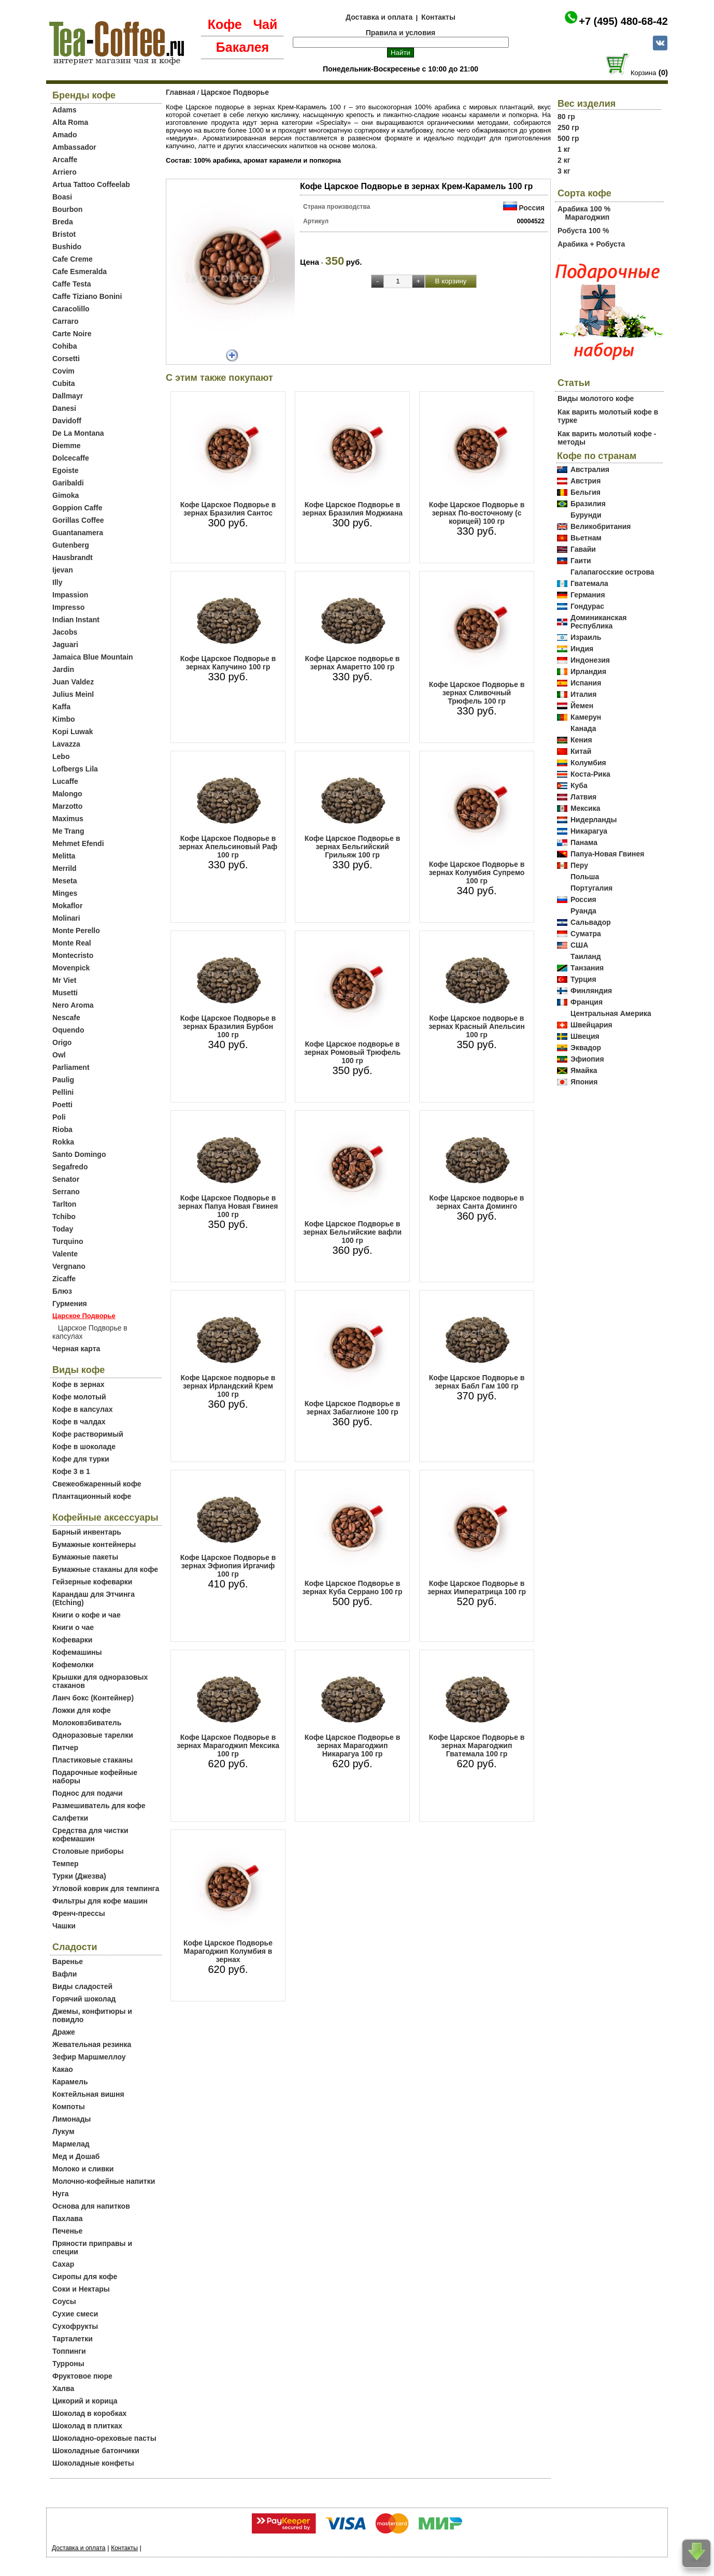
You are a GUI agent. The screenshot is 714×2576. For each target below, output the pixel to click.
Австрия (585, 481)
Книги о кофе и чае (86, 1615)
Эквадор (585, 1047)
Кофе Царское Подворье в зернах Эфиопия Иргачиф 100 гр (228, 1565)
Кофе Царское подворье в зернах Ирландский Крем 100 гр (228, 1385)
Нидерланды (593, 819)
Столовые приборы (88, 1851)
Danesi (64, 408)
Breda (62, 222)
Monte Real (71, 943)
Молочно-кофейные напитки (103, 2181)
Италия (583, 694)
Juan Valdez (73, 682)
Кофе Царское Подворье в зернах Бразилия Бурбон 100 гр (228, 1026)
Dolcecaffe (70, 458)
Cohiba (64, 346)
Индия (581, 649)
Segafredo (70, 1167)
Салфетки (70, 1818)
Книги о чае (73, 1627)
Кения (581, 740)
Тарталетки (72, 2339)
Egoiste (65, 470)
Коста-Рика (590, 774)
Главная (180, 92)
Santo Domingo (79, 1154)
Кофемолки (73, 1665)
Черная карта (76, 1348)
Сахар (63, 2264)
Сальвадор (590, 922)
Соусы (64, 2301)
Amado (64, 135)
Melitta (63, 856)
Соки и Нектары (81, 2289)
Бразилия (588, 503)
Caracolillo (71, 309)
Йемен (581, 706)
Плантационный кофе (91, 1496)
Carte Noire (71, 334)
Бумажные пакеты (85, 1557)
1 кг (564, 149)
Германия (587, 595)
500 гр (568, 138)
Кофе (225, 24)
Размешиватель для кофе (98, 1805)
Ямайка (583, 1070)
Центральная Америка (610, 1013)
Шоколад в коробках (89, 2413)
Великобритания (600, 526)
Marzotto (67, 806)
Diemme (66, 445)
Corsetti (66, 358)
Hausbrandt (72, 557)
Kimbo (63, 719)
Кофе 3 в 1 (71, 1471)
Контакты (438, 17)
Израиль (585, 637)
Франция (586, 1002)
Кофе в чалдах (79, 1422)
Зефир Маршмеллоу (89, 2057)
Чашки (64, 1926)
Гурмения (69, 1303)
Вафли (64, 1974)
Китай (580, 751)
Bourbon (67, 209)
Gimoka (65, 495)
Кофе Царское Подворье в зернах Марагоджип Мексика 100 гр (228, 1745)
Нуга (60, 2193)
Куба (579, 785)
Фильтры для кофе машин (100, 1901)
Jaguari (65, 644)
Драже (63, 2032)
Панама (583, 842)
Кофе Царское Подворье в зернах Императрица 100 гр (476, 1587)
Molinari (66, 918)
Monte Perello (76, 930)
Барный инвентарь (86, 1532)
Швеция (584, 1036)
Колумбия (588, 763)
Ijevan (62, 570)
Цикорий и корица (84, 2401)
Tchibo (64, 1216)
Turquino (67, 1241)
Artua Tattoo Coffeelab (91, 184)
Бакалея (242, 47)
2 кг (564, 160)
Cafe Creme (72, 259)
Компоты (68, 2106)
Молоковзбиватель (86, 1723)
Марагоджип (587, 217)
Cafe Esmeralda (79, 271)
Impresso (68, 607)
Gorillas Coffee (78, 520)
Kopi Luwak (72, 731)
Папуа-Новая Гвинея (607, 854)
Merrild (64, 868)
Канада (583, 728)
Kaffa (61, 707)
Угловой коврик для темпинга (105, 1888)
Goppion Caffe (77, 508)
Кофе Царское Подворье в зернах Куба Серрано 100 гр (353, 1587)
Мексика (585, 808)
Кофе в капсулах (82, 1409)
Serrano (66, 1191)
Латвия (583, 797)
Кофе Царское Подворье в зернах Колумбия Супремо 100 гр (477, 872)
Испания (585, 683)
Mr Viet (64, 980)
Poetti (62, 1104)
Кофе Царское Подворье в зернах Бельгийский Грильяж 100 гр (353, 846)
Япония (583, 1082)
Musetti (65, 993)
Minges (64, 893)
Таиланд (585, 956)
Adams (64, 110)
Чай (265, 24)
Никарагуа (588, 831)
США (579, 945)
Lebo (60, 756)
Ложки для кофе (81, 1710)
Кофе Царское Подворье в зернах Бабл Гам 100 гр (477, 1381)
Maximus (67, 818)
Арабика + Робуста (591, 244)
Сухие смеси (75, 2314)
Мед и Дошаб (76, 2156)
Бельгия (585, 492)
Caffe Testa (71, 284)
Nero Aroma (73, 1005)
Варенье (67, 1961)
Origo (62, 1042)
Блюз (62, 1291)
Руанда (583, 911)
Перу (579, 865)
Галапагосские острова (612, 572)
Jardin (63, 669)
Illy (57, 582)
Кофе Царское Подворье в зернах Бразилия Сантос (228, 508)
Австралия (589, 469)
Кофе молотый (79, 1397)
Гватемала (589, 583)
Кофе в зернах (78, 1384)
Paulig (63, 1080)
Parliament (71, 1067)
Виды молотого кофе (596, 398)
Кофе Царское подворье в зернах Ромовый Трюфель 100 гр (352, 1052)
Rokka (63, 1142)
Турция (583, 979)
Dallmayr (67, 396)
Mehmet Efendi (78, 843)
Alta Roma (70, 122)
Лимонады (71, 2119)
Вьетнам (586, 538)
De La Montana (78, 433)
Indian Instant (75, 620)
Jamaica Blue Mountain (92, 657)
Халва (63, 2388)
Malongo (67, 794)
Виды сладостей (82, 1986)
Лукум (63, 2131)
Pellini (63, 1092)
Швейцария (591, 1025)
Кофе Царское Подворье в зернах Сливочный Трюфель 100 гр (477, 692)
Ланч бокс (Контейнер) (93, 1698)
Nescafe (66, 1017)
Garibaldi (68, 483)
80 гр (566, 116)
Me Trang (68, 831)
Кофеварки (72, 1640)
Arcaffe (64, 159)
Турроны (68, 2363)
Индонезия (590, 660)
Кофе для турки (80, 1459)
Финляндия (591, 990)
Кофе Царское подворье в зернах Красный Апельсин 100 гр (476, 1026)
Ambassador (74, 147)
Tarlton (64, 1204)
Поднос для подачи (87, 1793)
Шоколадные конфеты (93, 2463)
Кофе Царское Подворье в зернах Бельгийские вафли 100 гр (352, 1232)
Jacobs (64, 632)
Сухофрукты (75, 2326)
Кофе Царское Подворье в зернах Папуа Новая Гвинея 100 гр (228, 1206)
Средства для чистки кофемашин (90, 1834)
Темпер (65, 1863)
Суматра (585, 933)
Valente (65, 1254)
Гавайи (583, 549)
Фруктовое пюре (82, 2376)
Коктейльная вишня (88, 2094)
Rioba (62, 1129)
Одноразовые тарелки (92, 1735)
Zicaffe (64, 1279)
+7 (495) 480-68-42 (623, 21)
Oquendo (68, 1030)
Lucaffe (65, 781)
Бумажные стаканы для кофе (105, 1569)
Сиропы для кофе (84, 2276)
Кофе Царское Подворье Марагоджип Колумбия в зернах (228, 1951)
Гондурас (587, 606)
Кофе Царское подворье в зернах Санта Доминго (477, 1202)
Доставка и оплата (379, 17)
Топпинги (69, 2351)
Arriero (64, 172)
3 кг (564, 171)
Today (62, 1229)
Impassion (70, 595)
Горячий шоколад (84, 1999)
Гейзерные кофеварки (92, 1582)
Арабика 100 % (584, 209)
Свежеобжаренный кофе (96, 1484)
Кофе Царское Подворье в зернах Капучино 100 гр (228, 662)
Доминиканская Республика (598, 621)
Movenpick (71, 968)
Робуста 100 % (583, 230)
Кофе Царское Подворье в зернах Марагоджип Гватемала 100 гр (477, 1745)
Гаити (580, 560)
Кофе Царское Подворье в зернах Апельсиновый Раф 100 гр (228, 846)
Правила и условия (401, 32)
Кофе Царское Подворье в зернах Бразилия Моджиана (352, 508)
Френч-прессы (78, 1913)
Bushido (66, 246)
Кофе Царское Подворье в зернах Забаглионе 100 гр (353, 1407)
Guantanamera (77, 532)
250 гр (568, 127)
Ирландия (588, 671)
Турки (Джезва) (79, 1876)
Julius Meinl (73, 694)
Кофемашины (77, 1652)
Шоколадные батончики (95, 2450)
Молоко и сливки (82, 2169)
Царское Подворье (235, 92)
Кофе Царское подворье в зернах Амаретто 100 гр (352, 662)
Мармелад (71, 2144)
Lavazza (66, 744)
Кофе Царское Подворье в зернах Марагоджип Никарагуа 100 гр (353, 1745)
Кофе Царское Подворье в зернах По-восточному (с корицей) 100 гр (477, 512)
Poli (59, 1117)
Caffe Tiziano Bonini (87, 296)
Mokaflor (67, 905)
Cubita (63, 383)
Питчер (65, 1747)
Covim (63, 371)
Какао (62, 2069)
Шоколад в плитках (87, 2426)
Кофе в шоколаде (84, 1446)
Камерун (585, 717)
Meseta (64, 881)
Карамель (70, 2082)
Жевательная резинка (91, 2044)
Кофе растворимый (87, 1434)
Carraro (65, 321)
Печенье (67, 2231)
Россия (532, 208)
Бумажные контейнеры (94, 1544)
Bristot (64, 234)
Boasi (62, 197)
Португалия (591, 888)
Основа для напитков (91, 2206)
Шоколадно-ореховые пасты (104, 2438)
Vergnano (68, 1266)
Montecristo (72, 955)
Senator (65, 1179)
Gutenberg (70, 545)
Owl (59, 1055)
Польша (584, 876)
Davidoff (66, 421)
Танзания (587, 968)
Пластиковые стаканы (92, 1760)
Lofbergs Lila (75, 769)
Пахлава (67, 2218)
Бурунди (586, 515)
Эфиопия (587, 1059)
